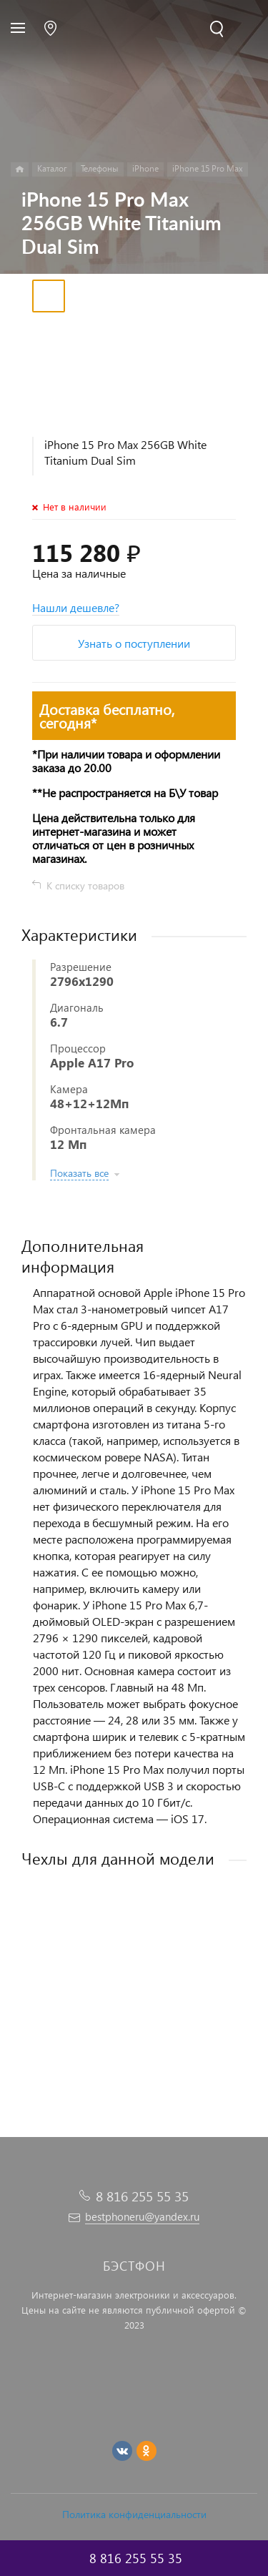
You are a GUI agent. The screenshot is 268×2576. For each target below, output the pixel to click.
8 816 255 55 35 (142, 2196)
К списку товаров (85, 885)
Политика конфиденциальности (134, 2514)
